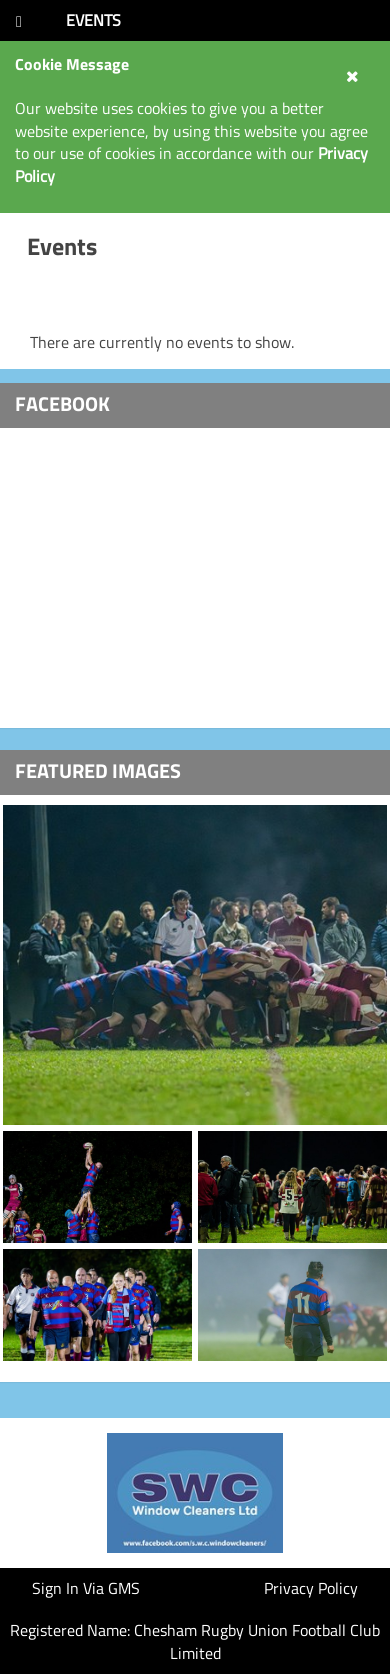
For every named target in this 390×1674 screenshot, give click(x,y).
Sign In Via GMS (86, 1588)
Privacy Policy (311, 1588)
